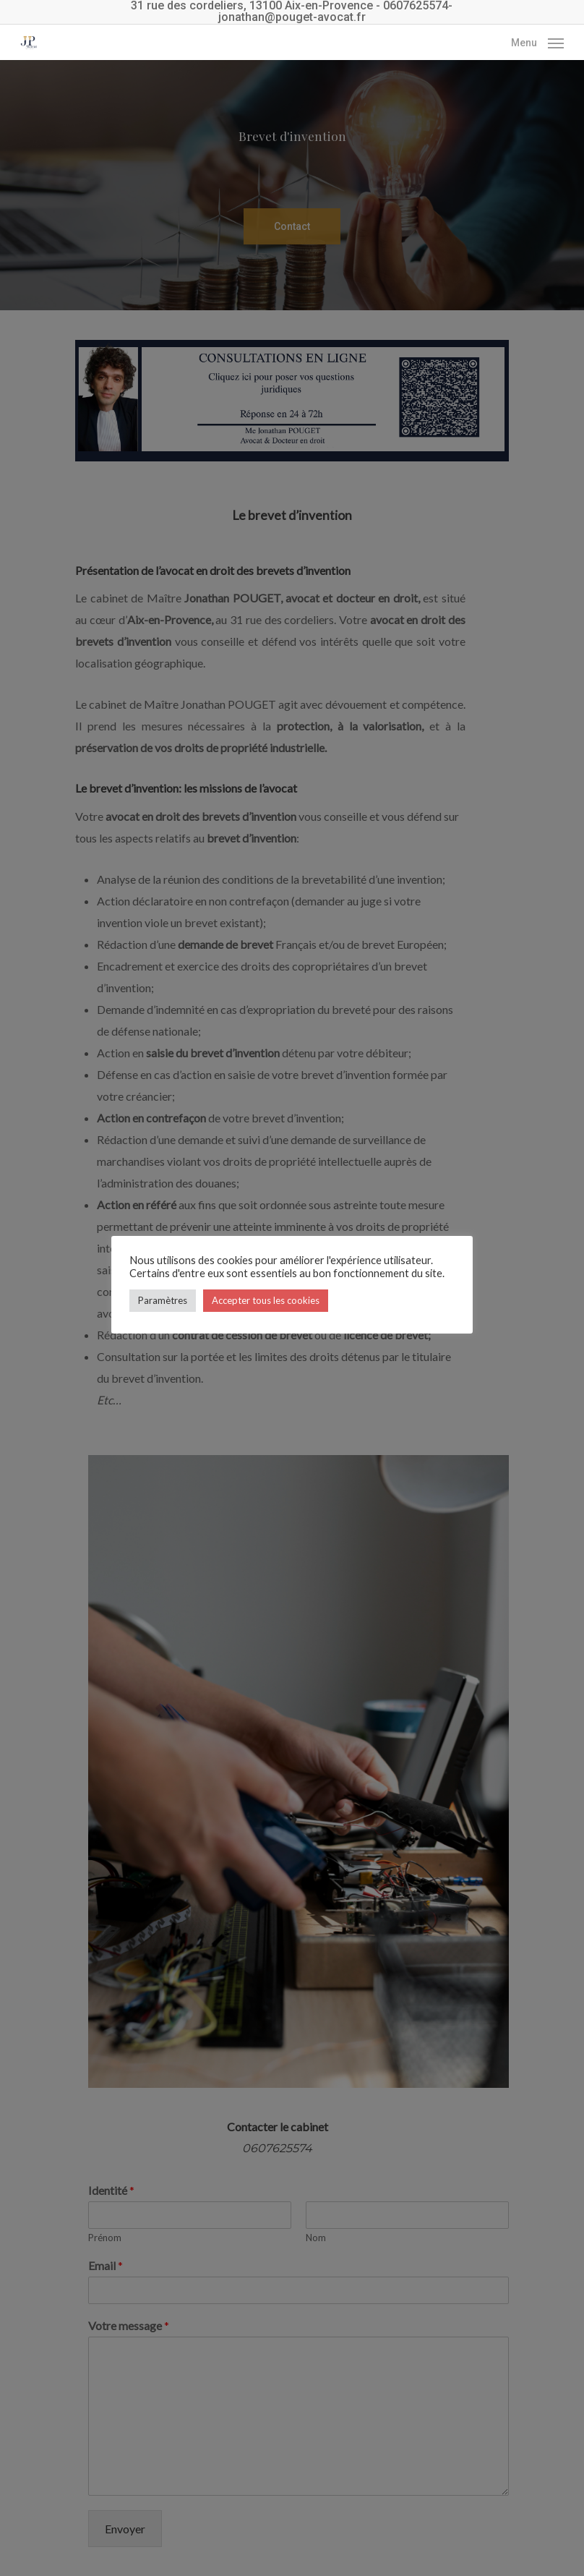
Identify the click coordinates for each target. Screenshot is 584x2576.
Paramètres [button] (162, 1300)
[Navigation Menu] (537, 41)
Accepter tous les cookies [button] (265, 1300)
